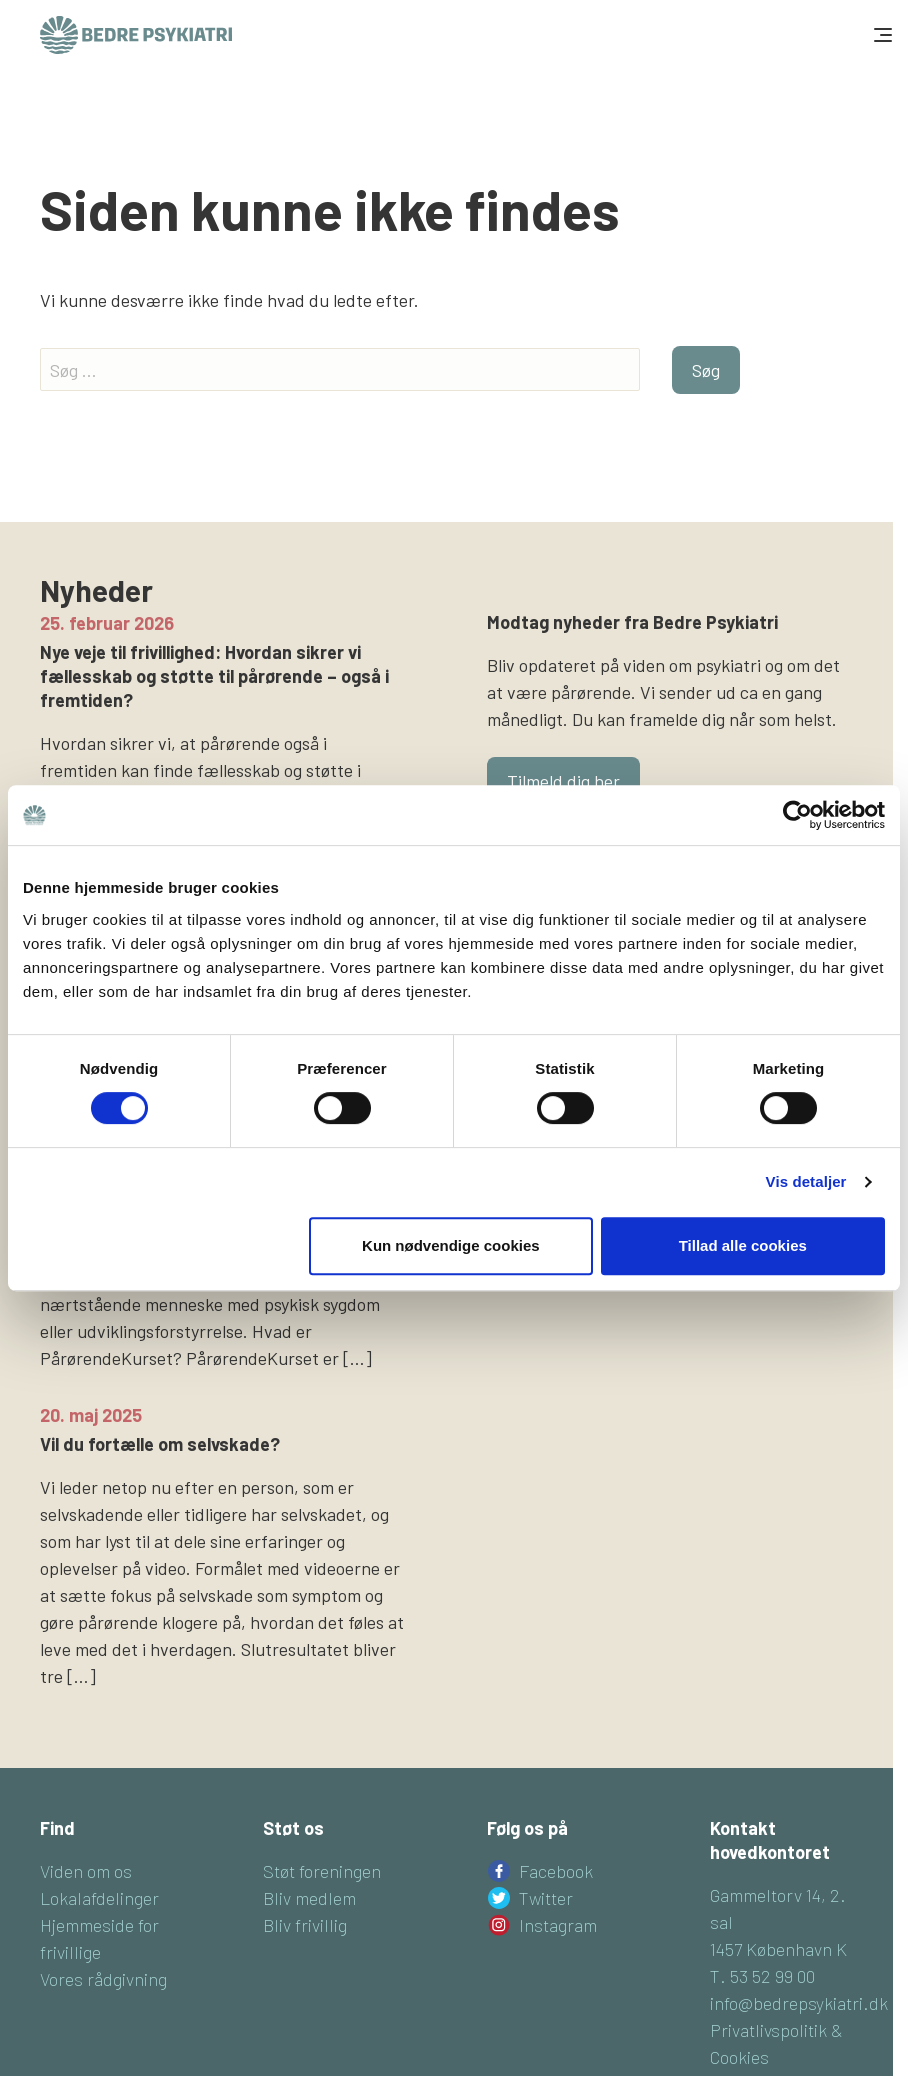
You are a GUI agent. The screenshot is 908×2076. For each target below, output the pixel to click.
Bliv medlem (309, 1898)
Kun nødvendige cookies (451, 1245)
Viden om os (86, 1871)
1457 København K (778, 1949)
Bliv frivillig (305, 1925)
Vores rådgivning (103, 1979)
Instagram (558, 1925)
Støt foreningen (322, 1871)
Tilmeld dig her (563, 781)
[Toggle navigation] (881, 35)
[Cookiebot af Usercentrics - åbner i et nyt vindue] (797, 815)
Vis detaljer (806, 1181)
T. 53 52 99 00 (762, 1976)
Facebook (556, 1871)
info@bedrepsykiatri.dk (799, 2003)
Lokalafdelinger (99, 1898)
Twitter (546, 1898)
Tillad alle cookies (743, 1245)
